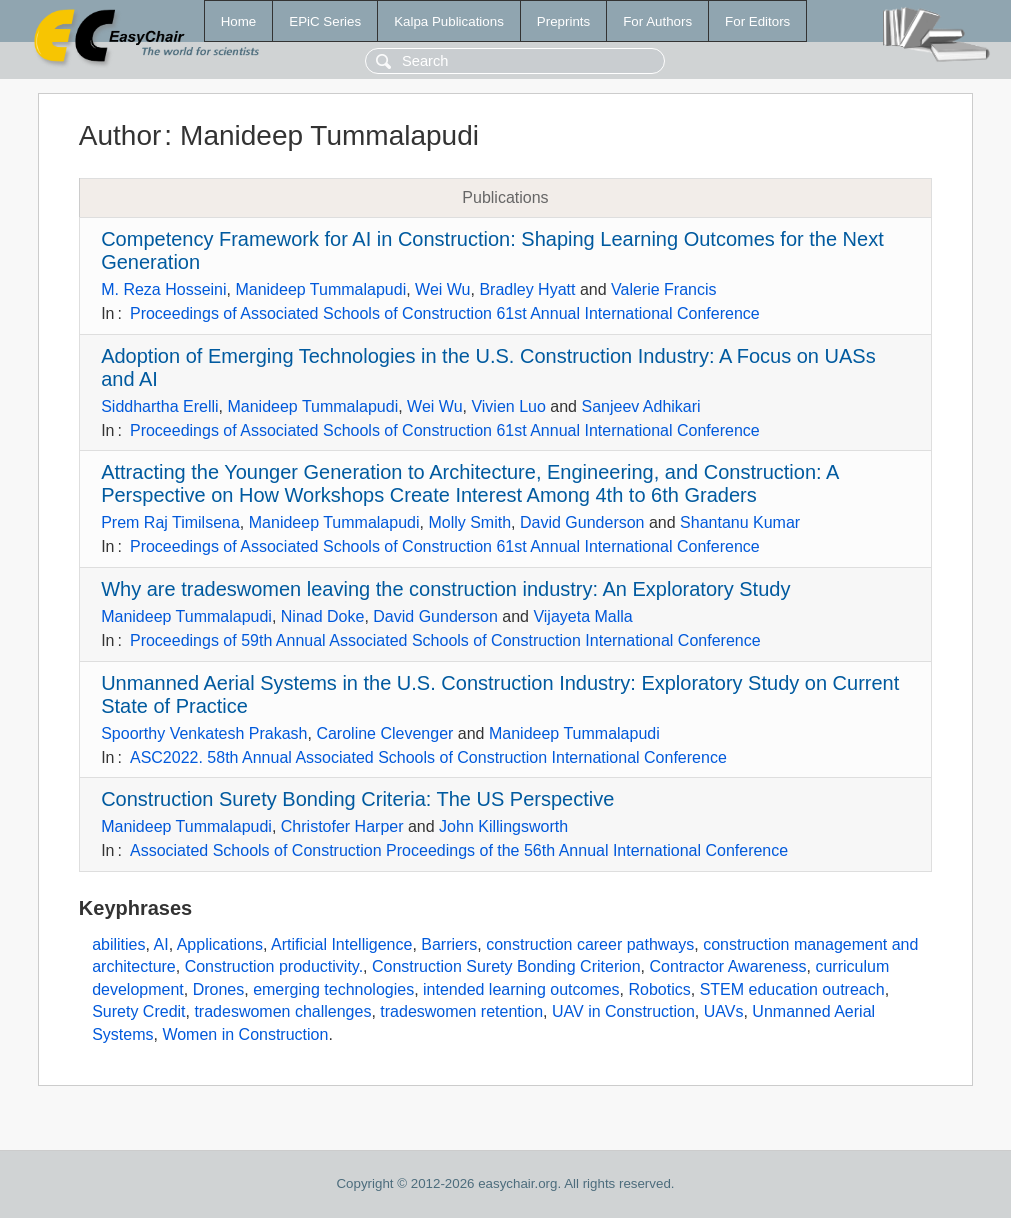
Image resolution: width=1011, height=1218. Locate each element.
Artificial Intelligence (341, 944)
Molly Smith (469, 522)
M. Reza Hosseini (163, 289)
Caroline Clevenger (384, 733)
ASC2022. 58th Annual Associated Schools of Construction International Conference (428, 757)
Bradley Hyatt (527, 289)
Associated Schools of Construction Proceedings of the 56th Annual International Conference (459, 850)
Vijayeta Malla (582, 616)
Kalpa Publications (449, 21)
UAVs (724, 1011)
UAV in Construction (623, 1011)
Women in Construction (245, 1034)
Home (239, 21)
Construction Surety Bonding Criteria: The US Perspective (357, 799)
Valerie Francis (664, 289)
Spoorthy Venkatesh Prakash (204, 733)
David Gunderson (582, 522)
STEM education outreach (792, 989)
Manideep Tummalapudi (320, 289)
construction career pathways (590, 944)
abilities (118, 944)
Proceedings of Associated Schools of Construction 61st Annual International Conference (445, 313)
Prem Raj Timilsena (170, 522)
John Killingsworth (503, 826)
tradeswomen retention (461, 1011)
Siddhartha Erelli (159, 406)
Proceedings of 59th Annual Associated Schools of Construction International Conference (445, 640)
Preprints (563, 21)
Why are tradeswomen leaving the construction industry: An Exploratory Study (445, 589)
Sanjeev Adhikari (640, 406)
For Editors (757, 21)
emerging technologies (333, 989)
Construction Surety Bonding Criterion (506, 966)
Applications (220, 944)
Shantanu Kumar (740, 522)
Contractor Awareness (727, 966)
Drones (219, 989)
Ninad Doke (323, 616)
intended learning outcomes (521, 989)
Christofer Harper (342, 826)
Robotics (660, 989)
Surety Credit (138, 1011)
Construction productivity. (274, 966)
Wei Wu (442, 289)
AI (161, 944)
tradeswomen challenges (282, 1011)
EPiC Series (325, 21)
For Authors (657, 21)
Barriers (449, 944)
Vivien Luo (508, 406)
